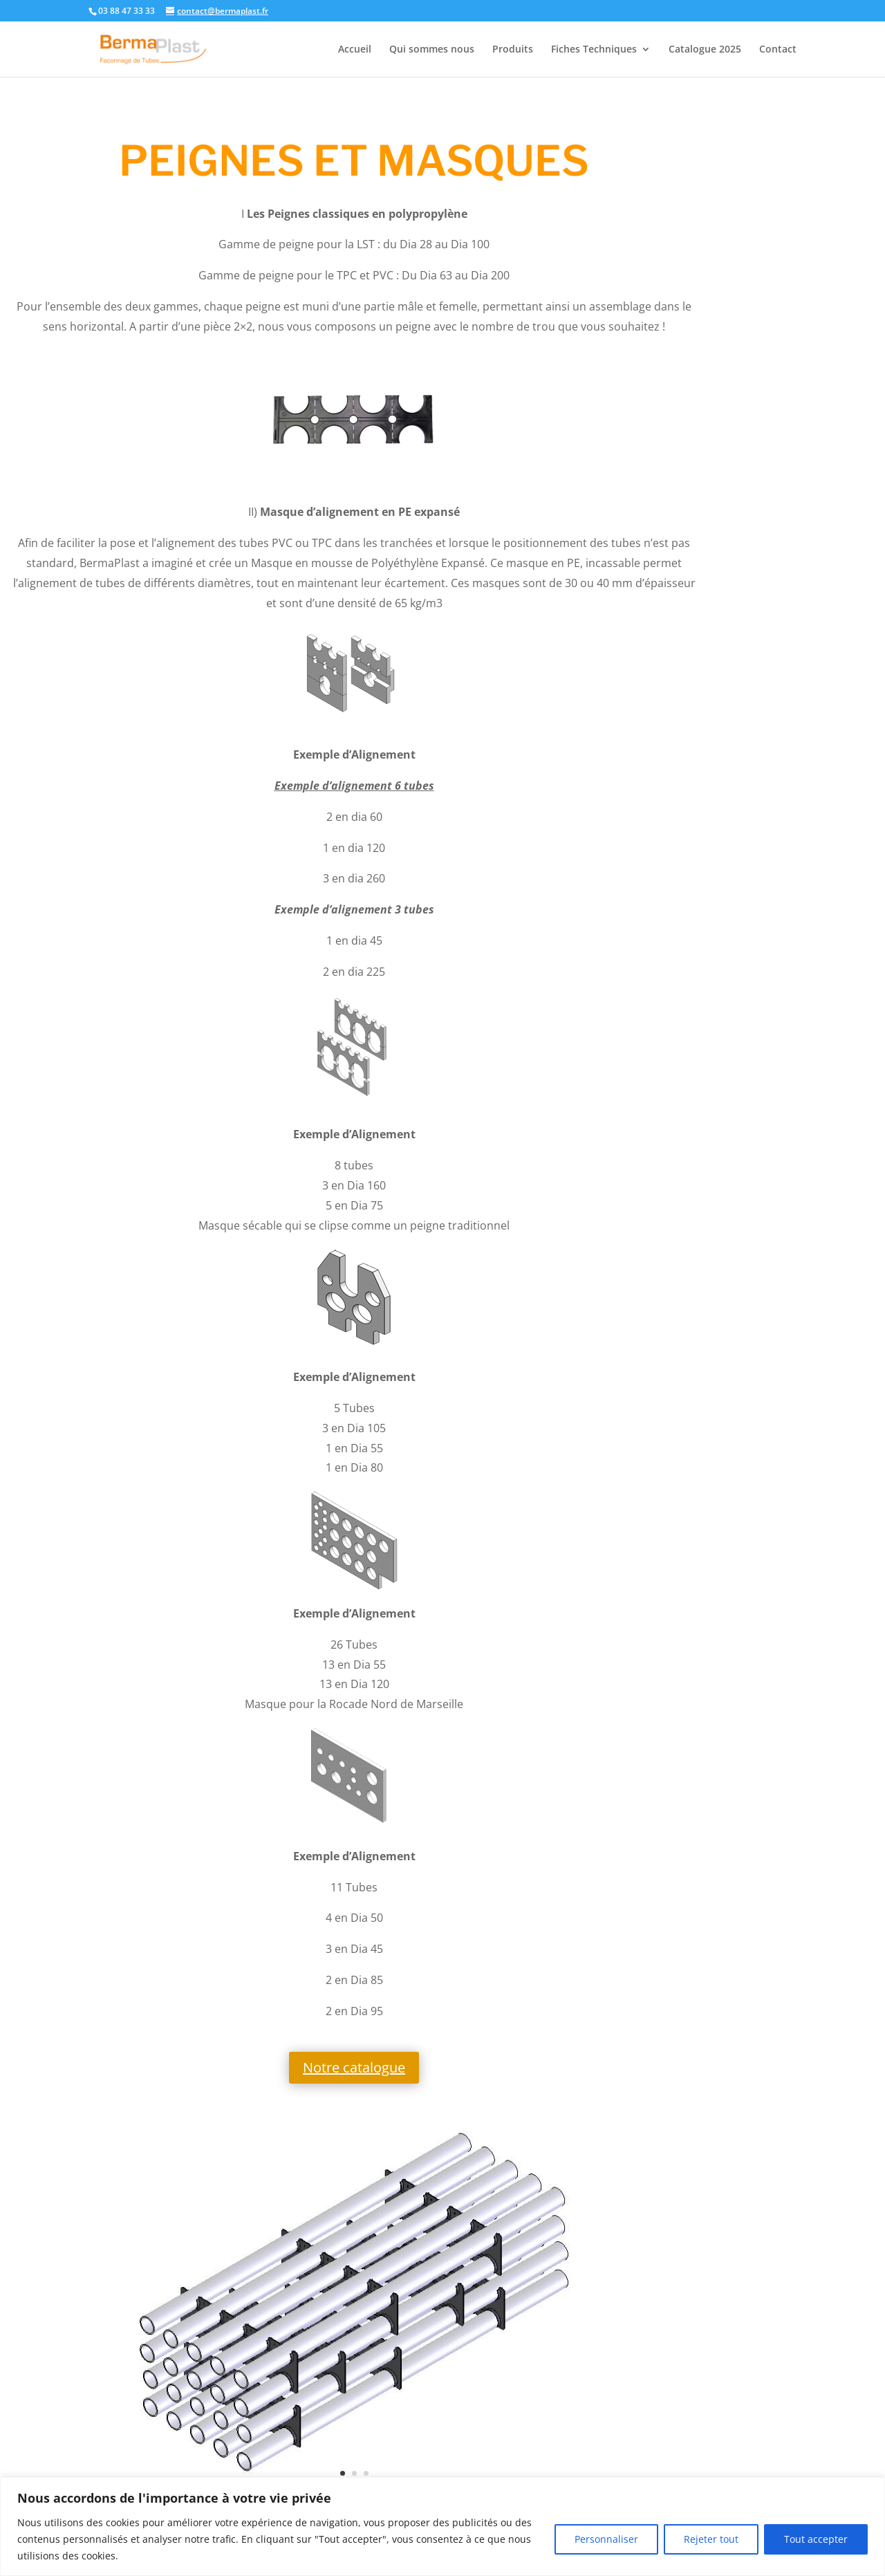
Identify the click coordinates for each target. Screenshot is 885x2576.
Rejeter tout (711, 2539)
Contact (777, 49)
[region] (442, 2526)
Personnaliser (606, 2539)
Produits (512, 49)
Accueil (354, 49)
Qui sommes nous (431, 49)
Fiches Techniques (594, 49)
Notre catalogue (354, 2067)
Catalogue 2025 (705, 49)
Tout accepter (816, 2539)
